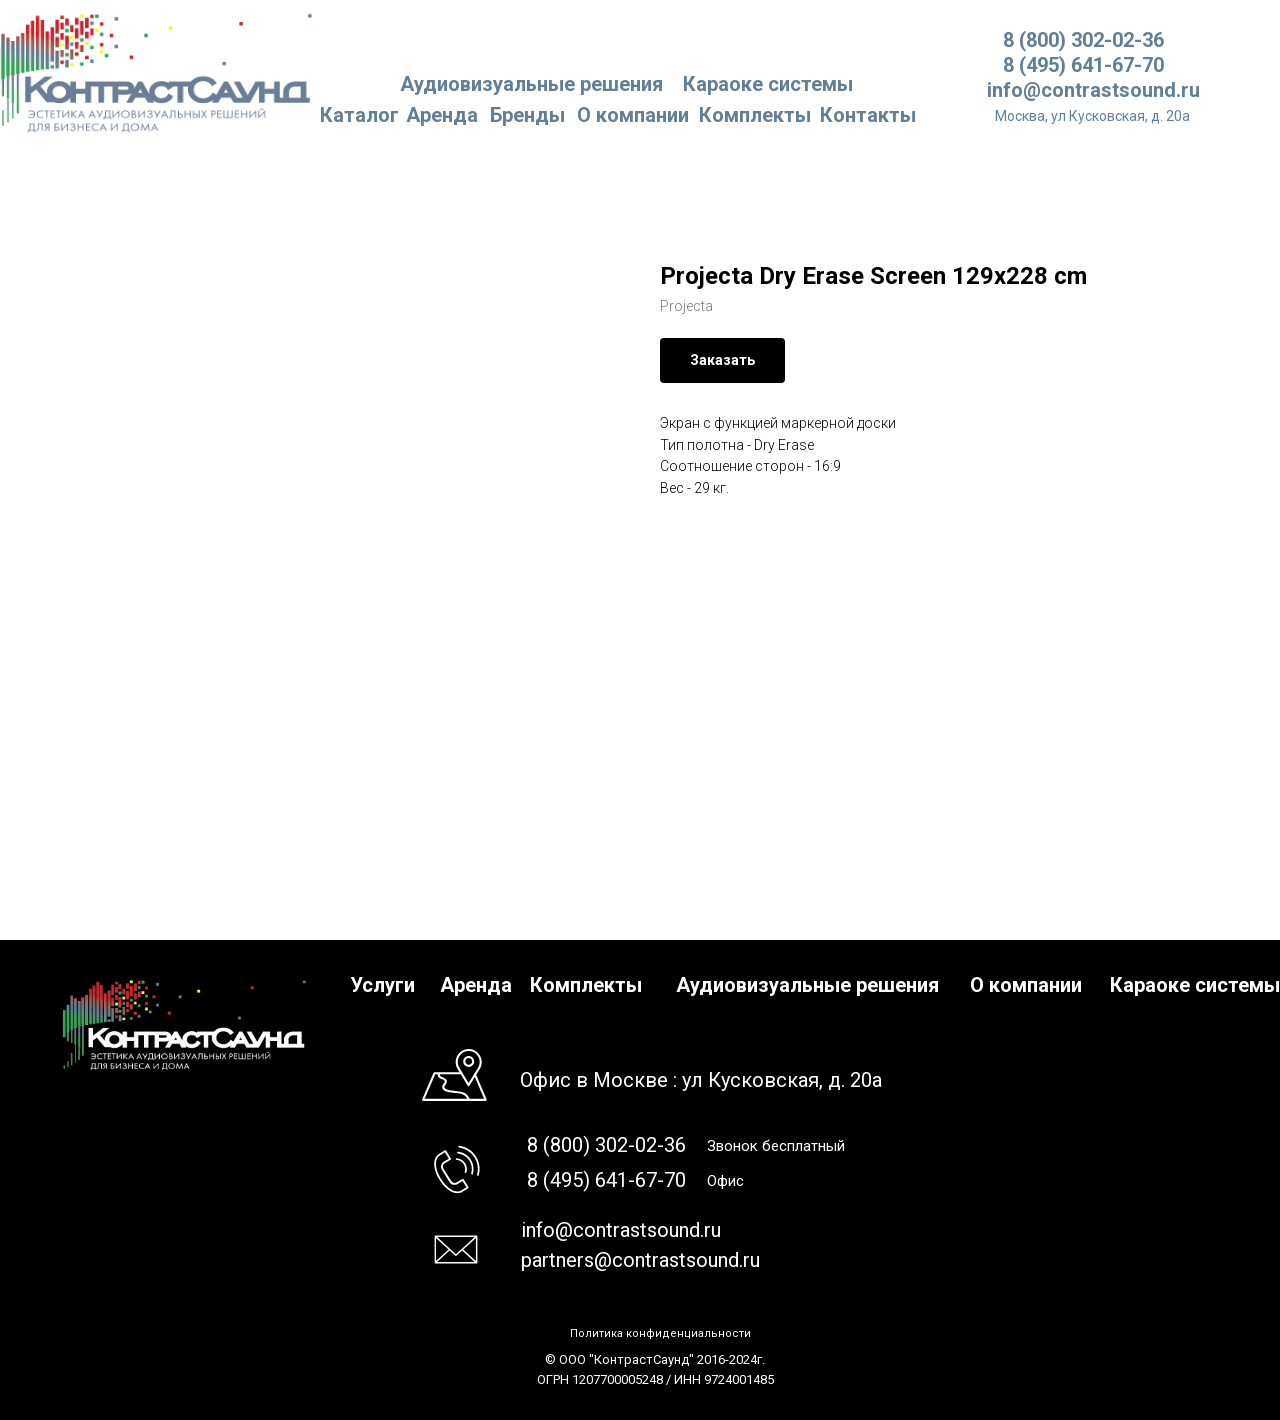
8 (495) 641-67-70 (1083, 65)
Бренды (527, 115)
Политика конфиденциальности (660, 1333)
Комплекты (755, 115)
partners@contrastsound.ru (640, 1260)
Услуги (382, 985)
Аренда (442, 115)
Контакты (868, 115)
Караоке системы (768, 84)
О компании (633, 115)
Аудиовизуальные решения (807, 985)
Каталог (359, 115)
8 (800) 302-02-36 (1083, 40)
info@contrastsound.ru (1093, 90)
